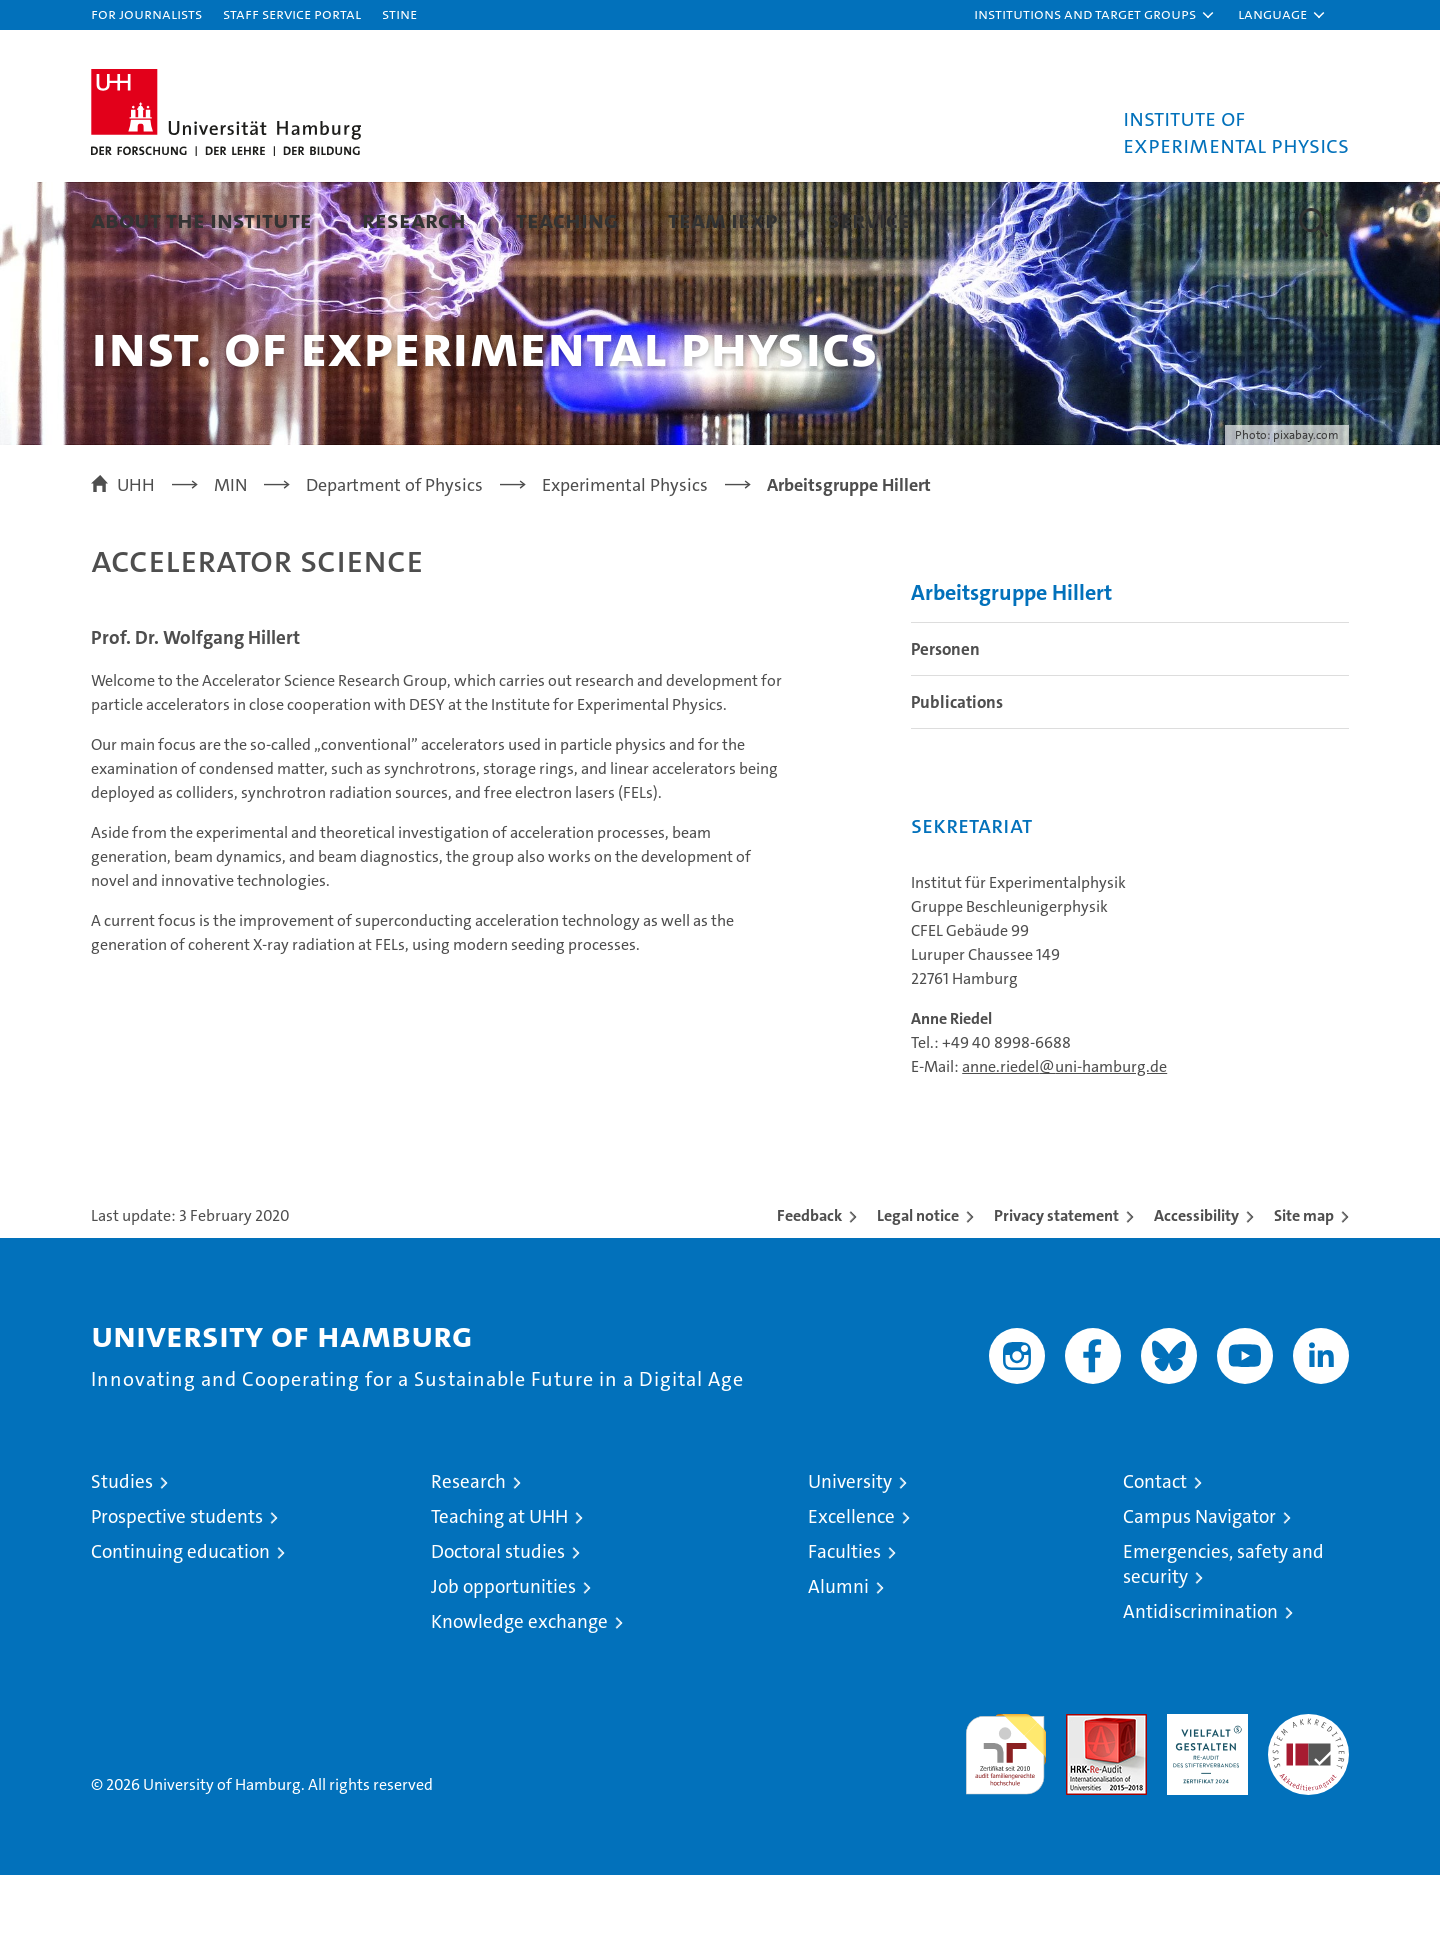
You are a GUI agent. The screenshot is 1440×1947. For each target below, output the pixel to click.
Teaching (567, 219)
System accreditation (1308, 1807)
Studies (122, 1553)
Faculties (844, 1623)
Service (869, 219)
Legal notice (918, 1287)
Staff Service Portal (292, 13)
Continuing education (180, 1623)
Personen (945, 721)
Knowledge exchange (519, 1693)
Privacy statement (1056, 1287)
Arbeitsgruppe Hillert (1011, 664)
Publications (957, 774)
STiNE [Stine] (399, 13)
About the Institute (201, 219)
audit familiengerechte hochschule (1005, 1817)
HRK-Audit (1202, 1796)
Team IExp (723, 219)
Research (414, 219)
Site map (1304, 1287)
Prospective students (177, 1588)
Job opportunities (503, 1658)
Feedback (809, 1287)
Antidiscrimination (1200, 1683)
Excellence (851, 1588)
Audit (1085, 1796)
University (850, 1553)
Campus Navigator (1199, 1588)
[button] (1095, 15)
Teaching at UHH (499, 1588)
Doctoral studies (498, 1623)
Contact (1155, 1553)
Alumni (838, 1658)
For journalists (146, 13)
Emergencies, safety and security (1223, 1636)
